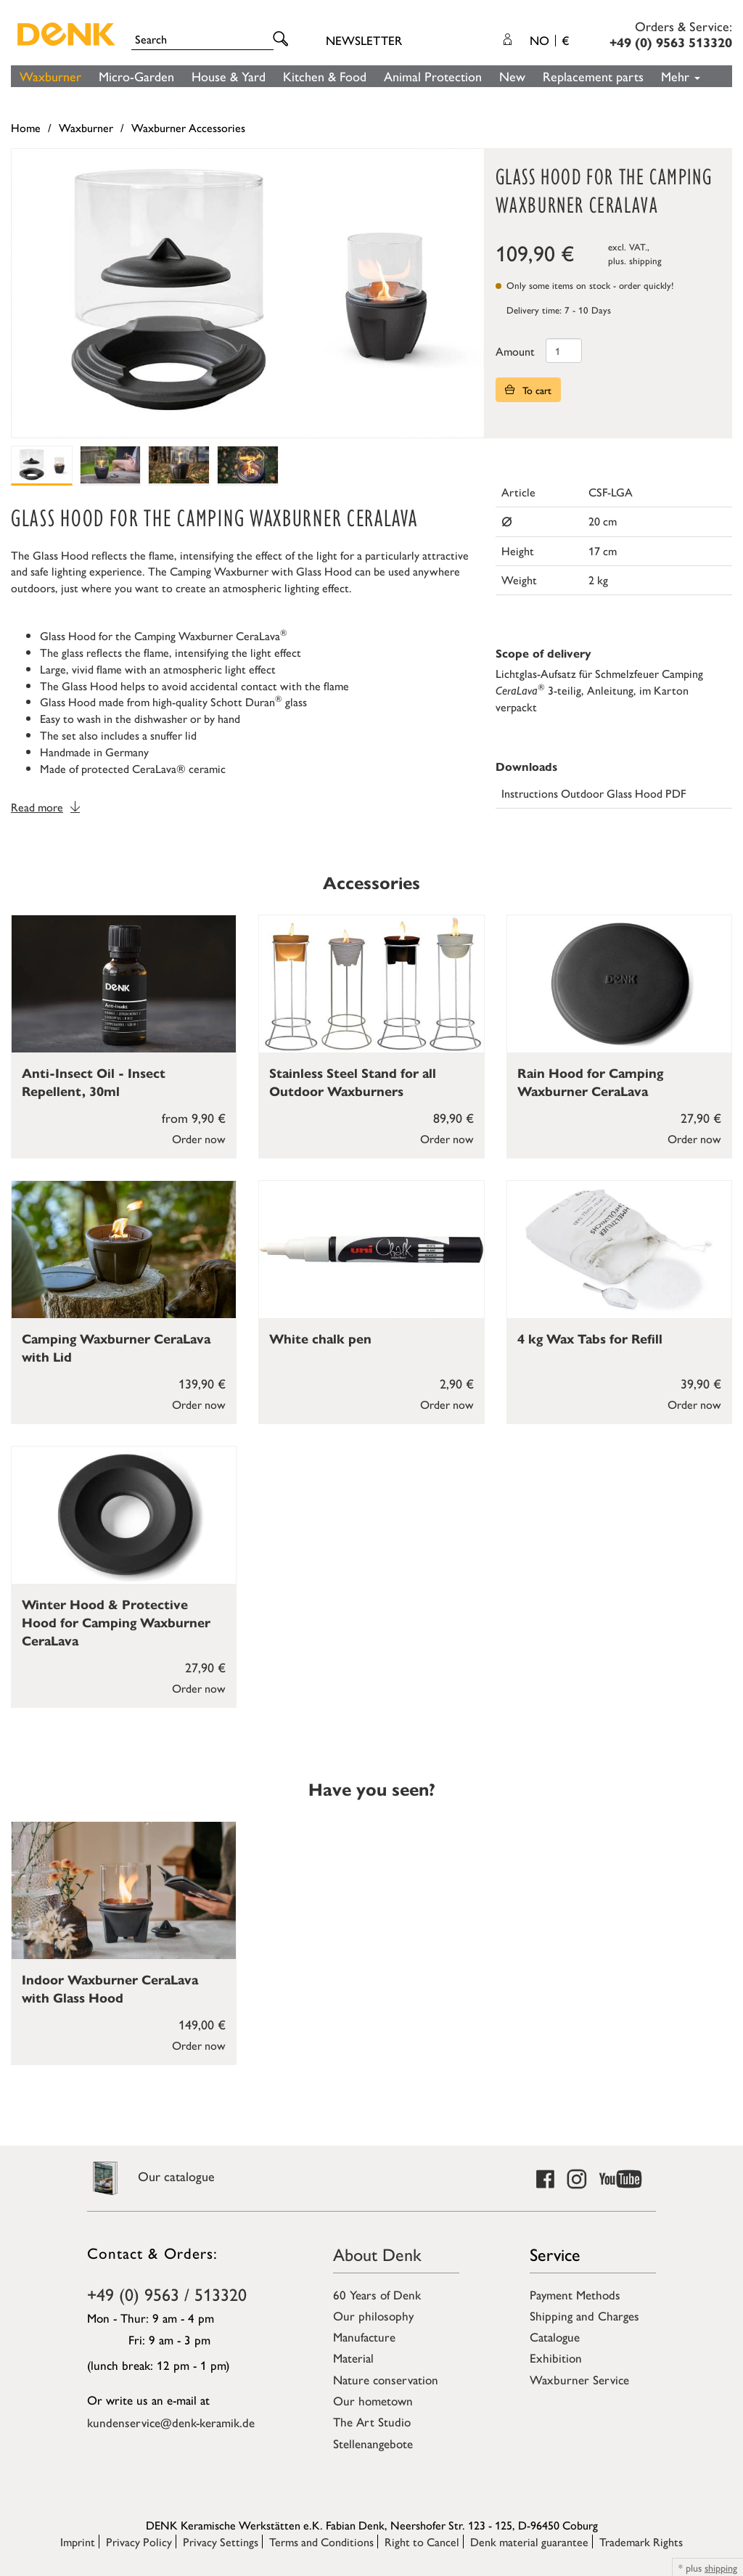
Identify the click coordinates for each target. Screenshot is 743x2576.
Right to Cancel (422, 2541)
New (512, 76)
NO (549, 40)
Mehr (680, 76)
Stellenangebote (373, 2443)
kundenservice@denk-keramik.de (171, 2422)
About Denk (377, 2253)
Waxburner (50, 76)
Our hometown (373, 2400)
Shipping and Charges (584, 2315)
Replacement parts (593, 76)
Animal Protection (433, 76)
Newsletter (364, 40)
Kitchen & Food (324, 76)
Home (26, 127)
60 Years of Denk (377, 2294)
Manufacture (364, 2336)
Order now (199, 1138)
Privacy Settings (220, 2541)
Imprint (77, 2541)
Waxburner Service (579, 2379)
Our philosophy (373, 2315)
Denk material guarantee (529, 2541)
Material (353, 2357)
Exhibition (556, 2357)
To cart (528, 390)
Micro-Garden (136, 76)
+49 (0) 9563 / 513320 (167, 2293)
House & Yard (229, 76)
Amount (515, 351)
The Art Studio (372, 2421)
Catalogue (555, 2336)
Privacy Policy (139, 2541)
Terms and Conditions (321, 2541)
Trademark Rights (641, 2541)
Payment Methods (575, 2294)
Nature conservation (385, 2379)
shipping (645, 260)
